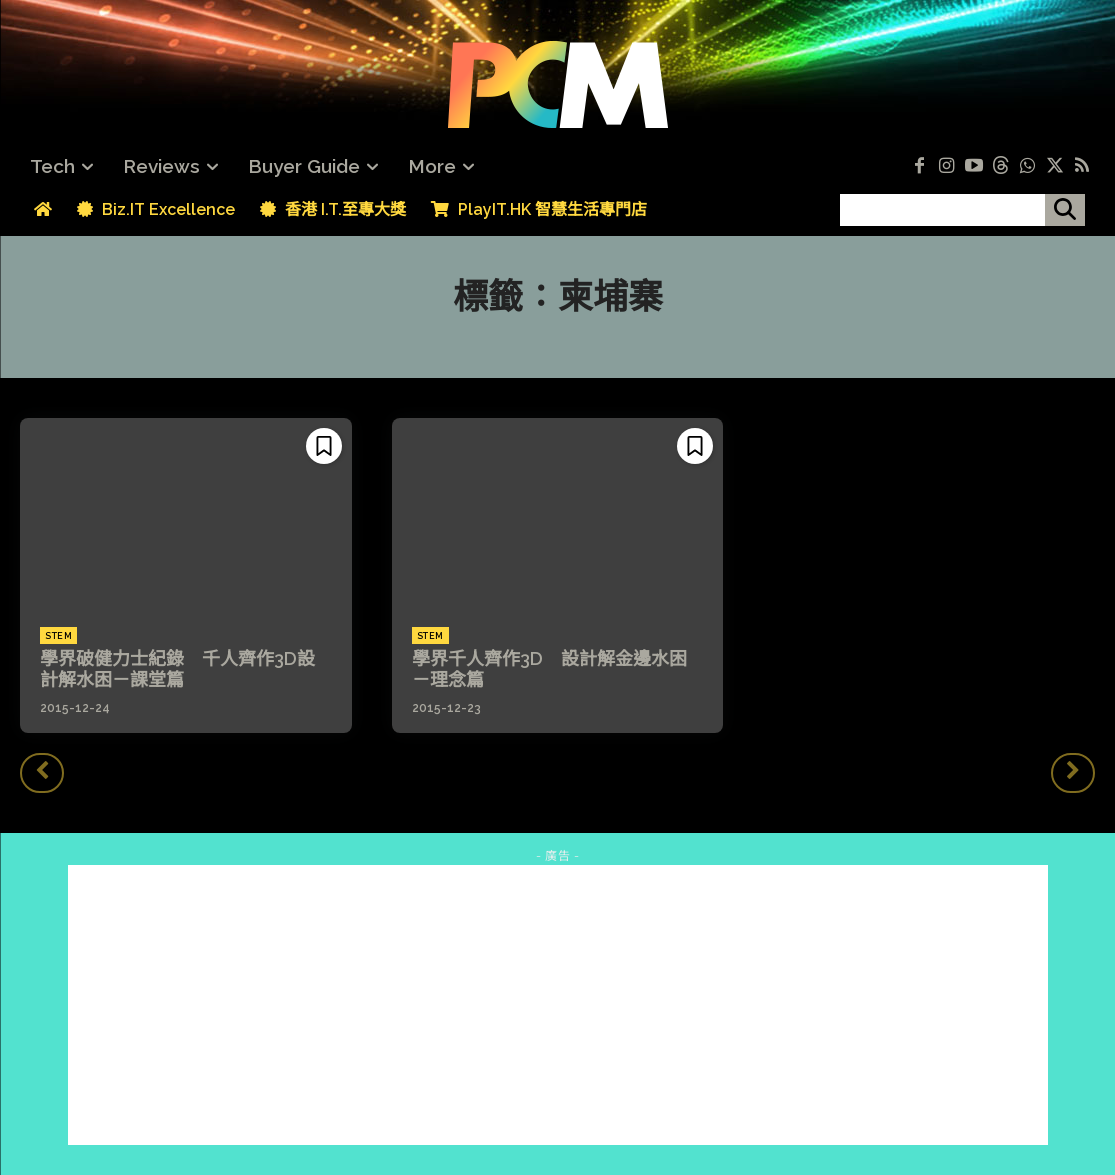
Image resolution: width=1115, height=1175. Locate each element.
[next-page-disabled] (1073, 773)
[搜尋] (1065, 210)
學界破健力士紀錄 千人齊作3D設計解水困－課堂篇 (177, 669)
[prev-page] (42, 773)
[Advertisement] (558, 1005)
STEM (58, 636)
